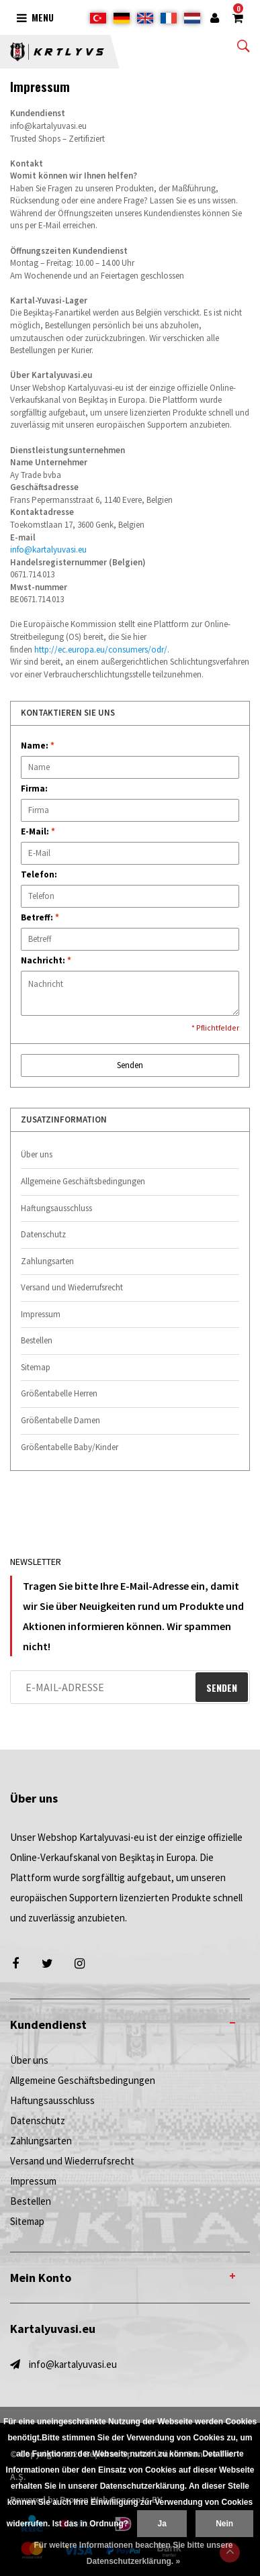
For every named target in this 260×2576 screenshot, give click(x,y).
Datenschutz (43, 1234)
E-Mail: (38, 831)
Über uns (36, 1154)
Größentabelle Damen (60, 1420)
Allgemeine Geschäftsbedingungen (83, 1181)
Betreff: (40, 917)
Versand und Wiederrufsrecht (72, 1287)
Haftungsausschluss (56, 1208)
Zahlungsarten (47, 1261)
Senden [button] (130, 1065)
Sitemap (35, 1367)
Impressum (40, 1314)
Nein (224, 2523)
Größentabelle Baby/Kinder (69, 1447)
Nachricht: (46, 960)
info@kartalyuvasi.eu (48, 549)
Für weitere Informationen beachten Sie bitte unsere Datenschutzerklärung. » (133, 2553)
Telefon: (39, 874)
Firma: (34, 788)
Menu (35, 17)
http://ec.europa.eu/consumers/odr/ (100, 649)
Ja (161, 2523)
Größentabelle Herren (59, 1393)
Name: (37, 745)
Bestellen (36, 1340)
